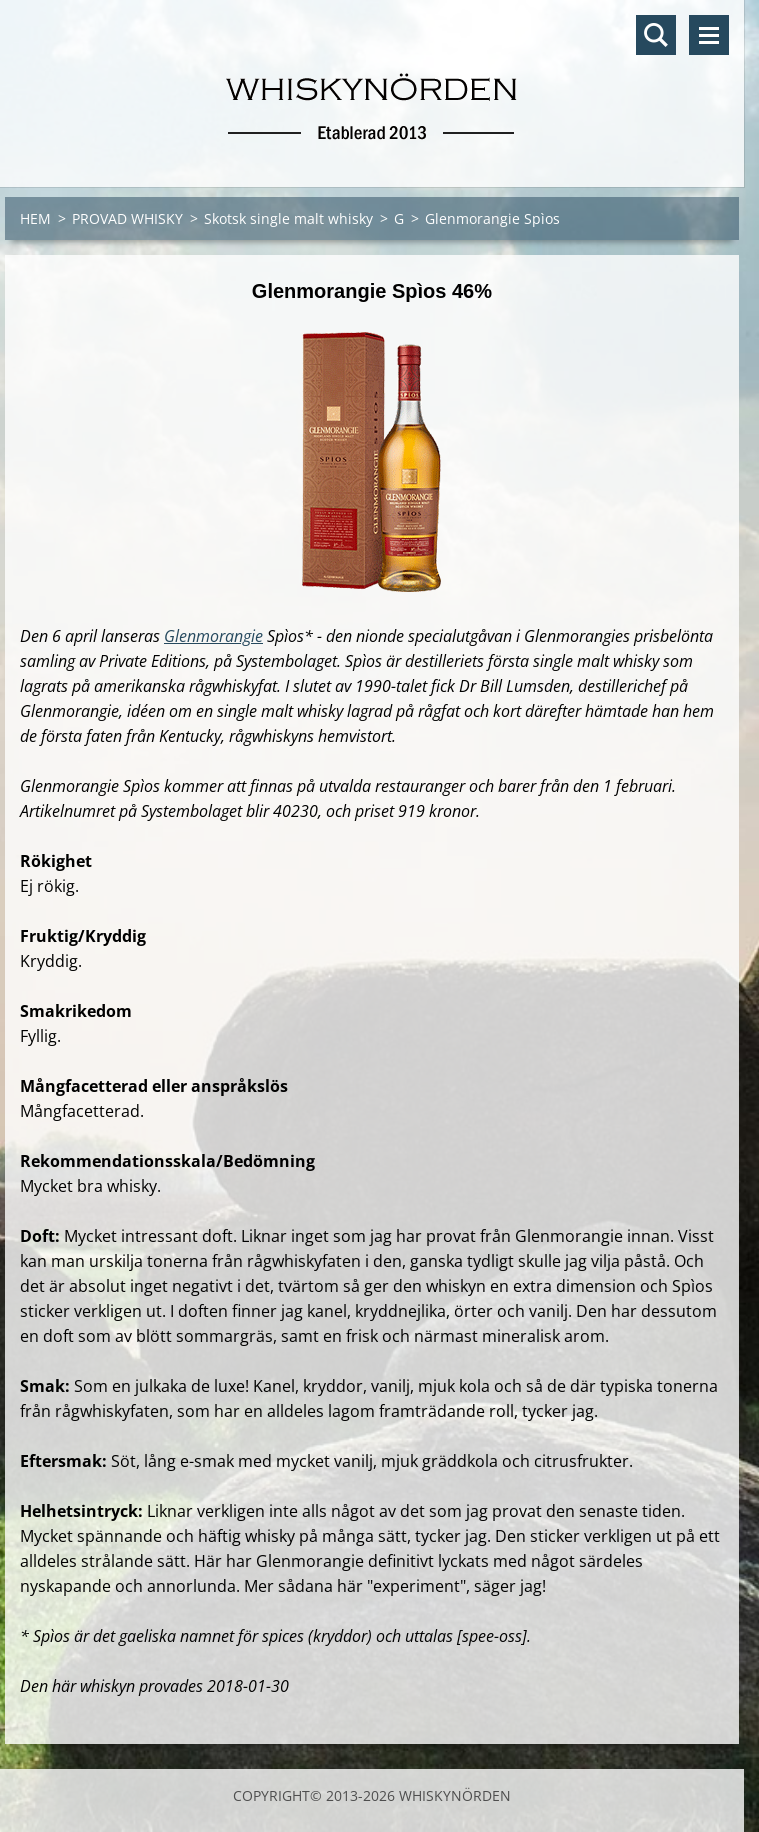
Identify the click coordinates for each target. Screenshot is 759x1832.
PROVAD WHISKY (127, 218)
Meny (709, 35)
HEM (35, 218)
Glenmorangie (213, 636)
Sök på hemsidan (656, 35)
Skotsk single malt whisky (288, 218)
